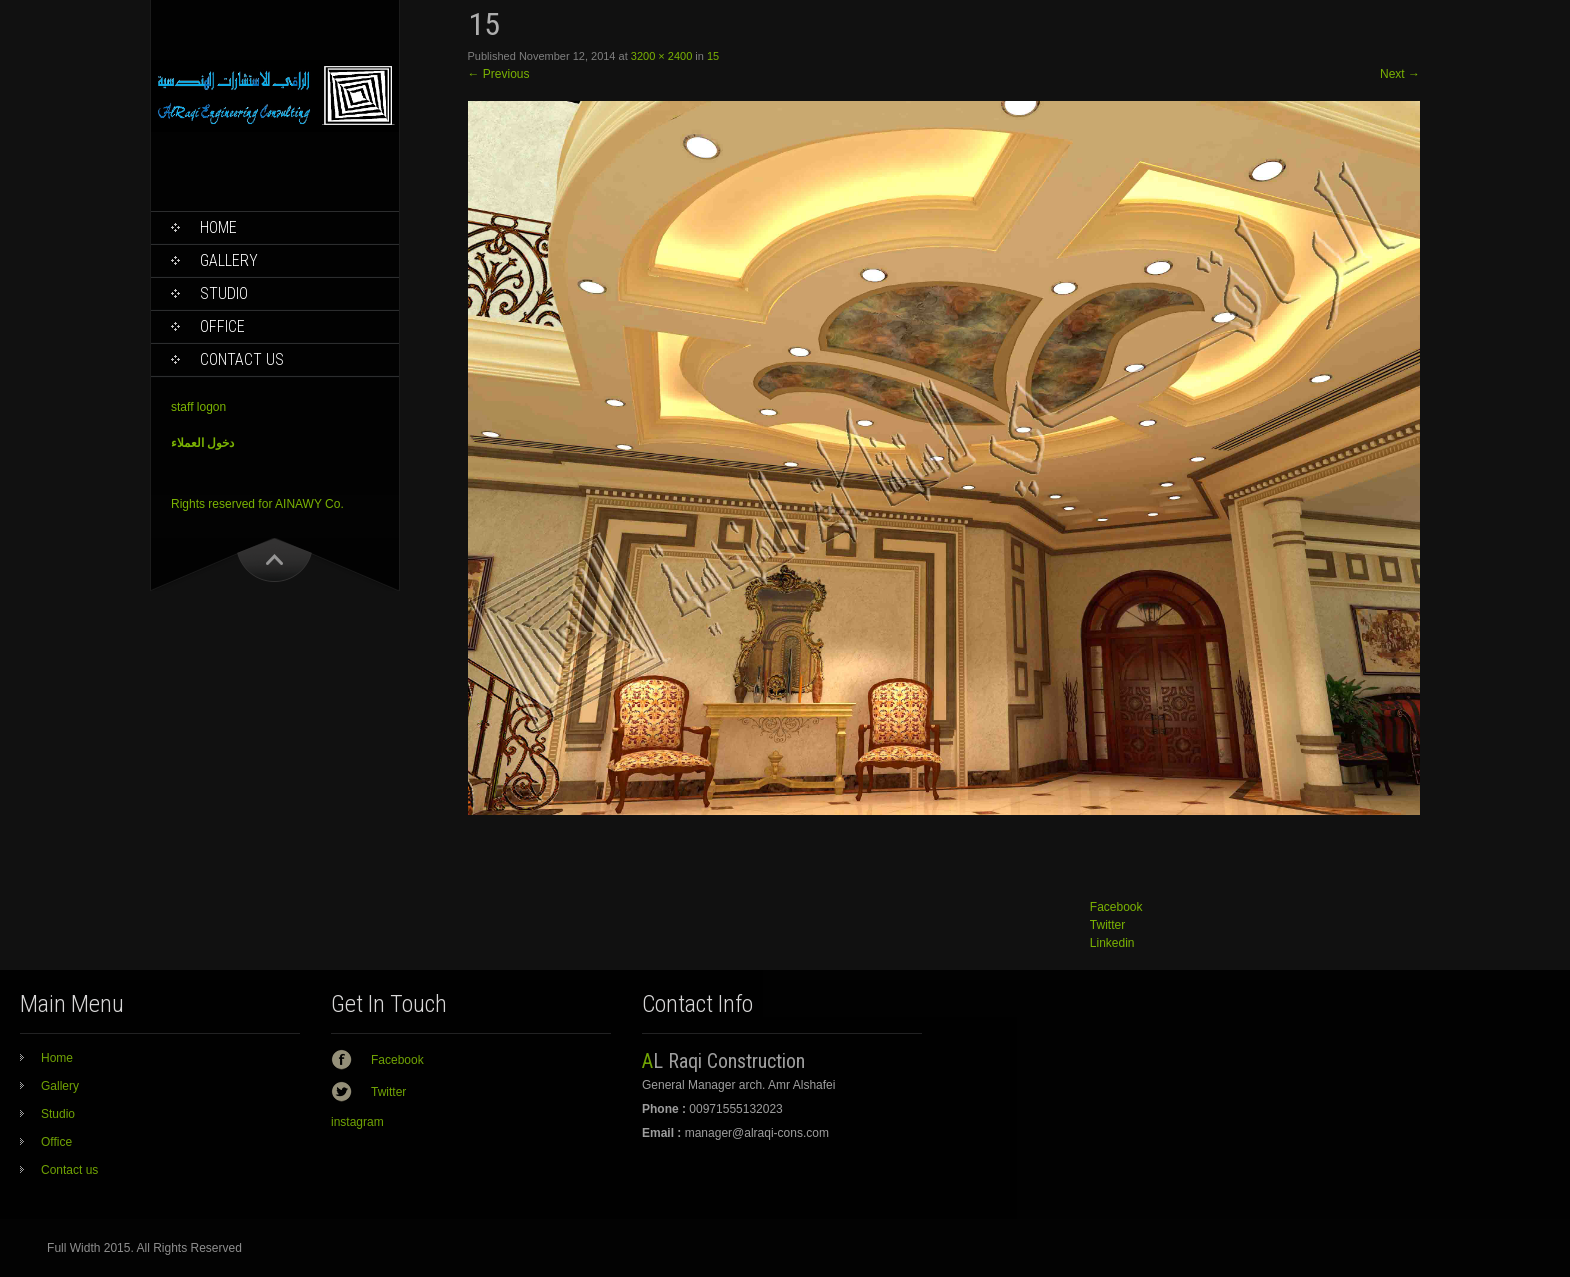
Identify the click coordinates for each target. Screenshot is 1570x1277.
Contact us (242, 359)
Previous (499, 74)
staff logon (198, 407)
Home (218, 227)
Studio (224, 293)
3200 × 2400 (661, 56)
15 (713, 56)
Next (1400, 74)
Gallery (229, 260)
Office (222, 326)
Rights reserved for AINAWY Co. (257, 504)
